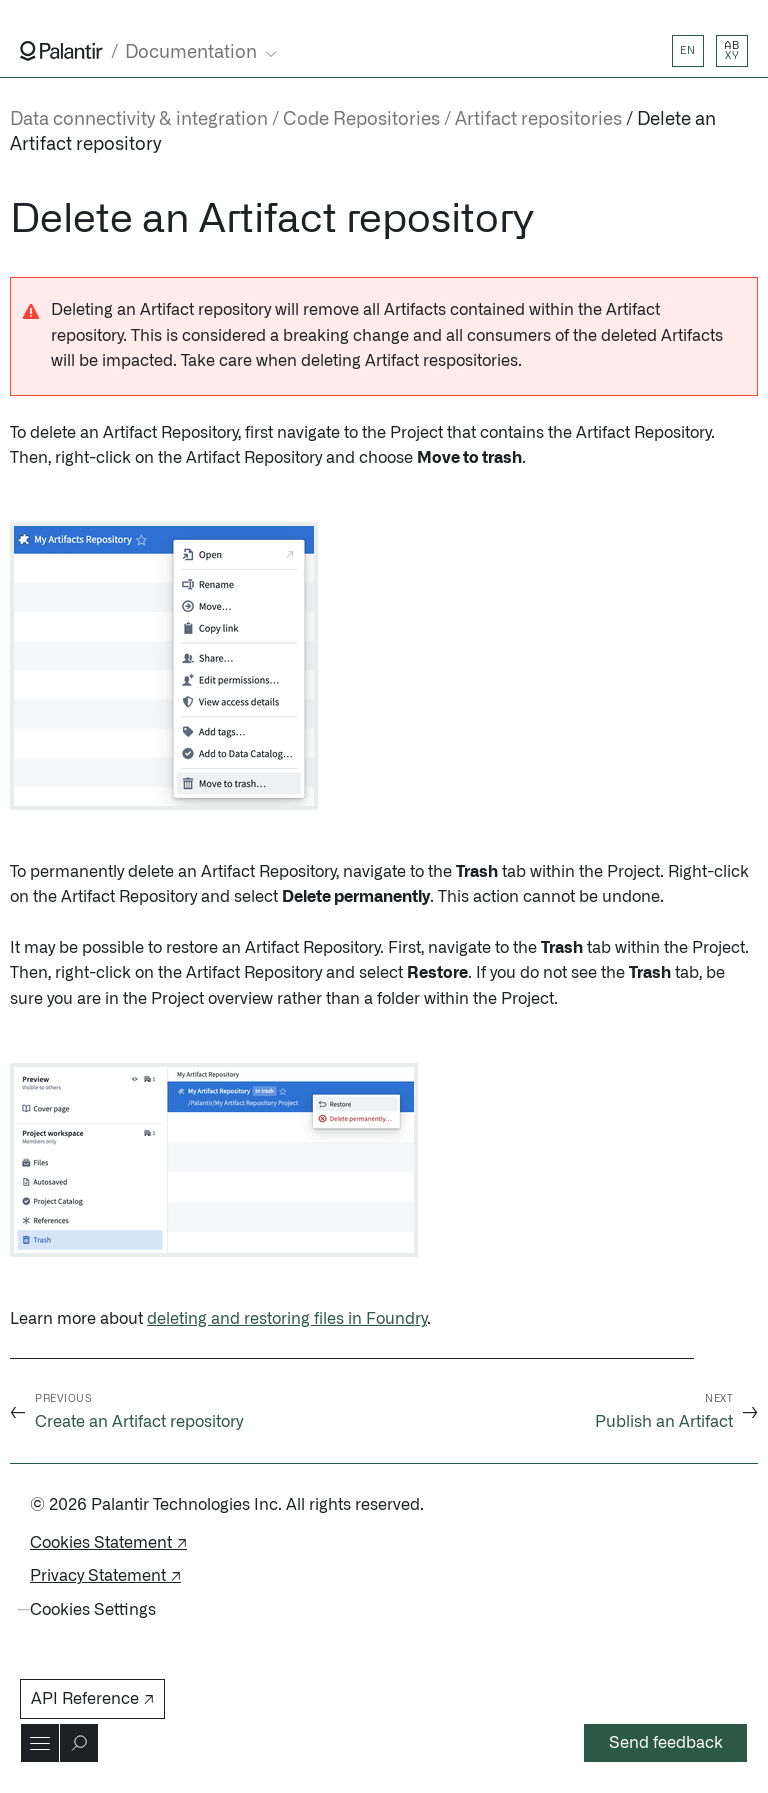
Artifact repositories (538, 120)
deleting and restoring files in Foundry (287, 1319)
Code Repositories (361, 120)
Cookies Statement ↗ (108, 1543)
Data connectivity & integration (139, 120)
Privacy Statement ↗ (105, 1576)
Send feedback (666, 1743)
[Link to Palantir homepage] (61, 51)
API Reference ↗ (92, 1699)
